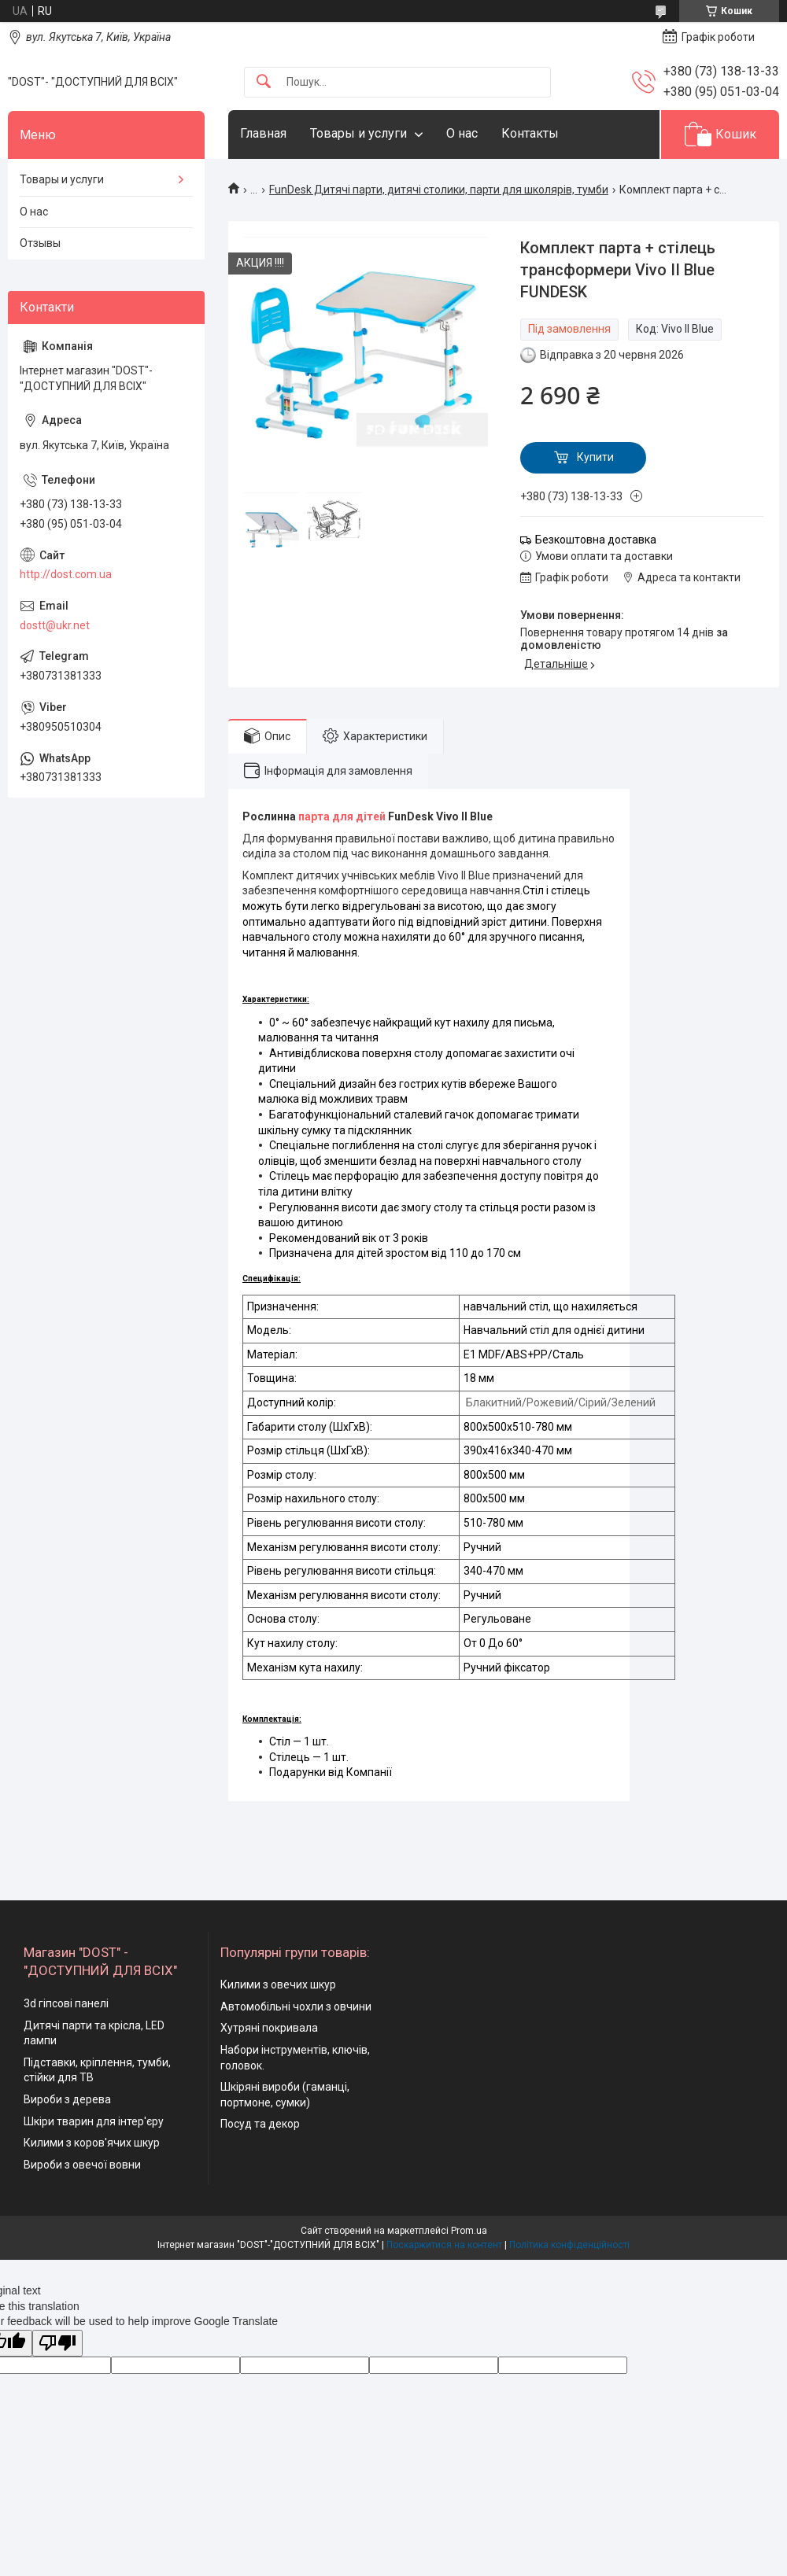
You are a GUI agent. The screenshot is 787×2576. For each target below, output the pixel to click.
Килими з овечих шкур (278, 1984)
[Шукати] (264, 82)
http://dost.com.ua (66, 574)
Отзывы (40, 243)
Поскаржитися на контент (444, 2244)
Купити (595, 457)
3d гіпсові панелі (66, 2003)
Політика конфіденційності (569, 2244)
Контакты (530, 133)
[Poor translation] (57, 2343)
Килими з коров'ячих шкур (92, 2142)
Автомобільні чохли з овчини (295, 2006)
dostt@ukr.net (55, 625)
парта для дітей (342, 816)
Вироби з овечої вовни (82, 2164)
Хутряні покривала (269, 2027)
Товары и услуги (358, 133)
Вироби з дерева (67, 2099)
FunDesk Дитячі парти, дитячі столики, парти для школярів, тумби (438, 189)
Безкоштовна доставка (595, 539)
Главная (263, 133)
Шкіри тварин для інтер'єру (94, 2121)
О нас (462, 133)
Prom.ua (469, 2230)
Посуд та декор (260, 2123)
